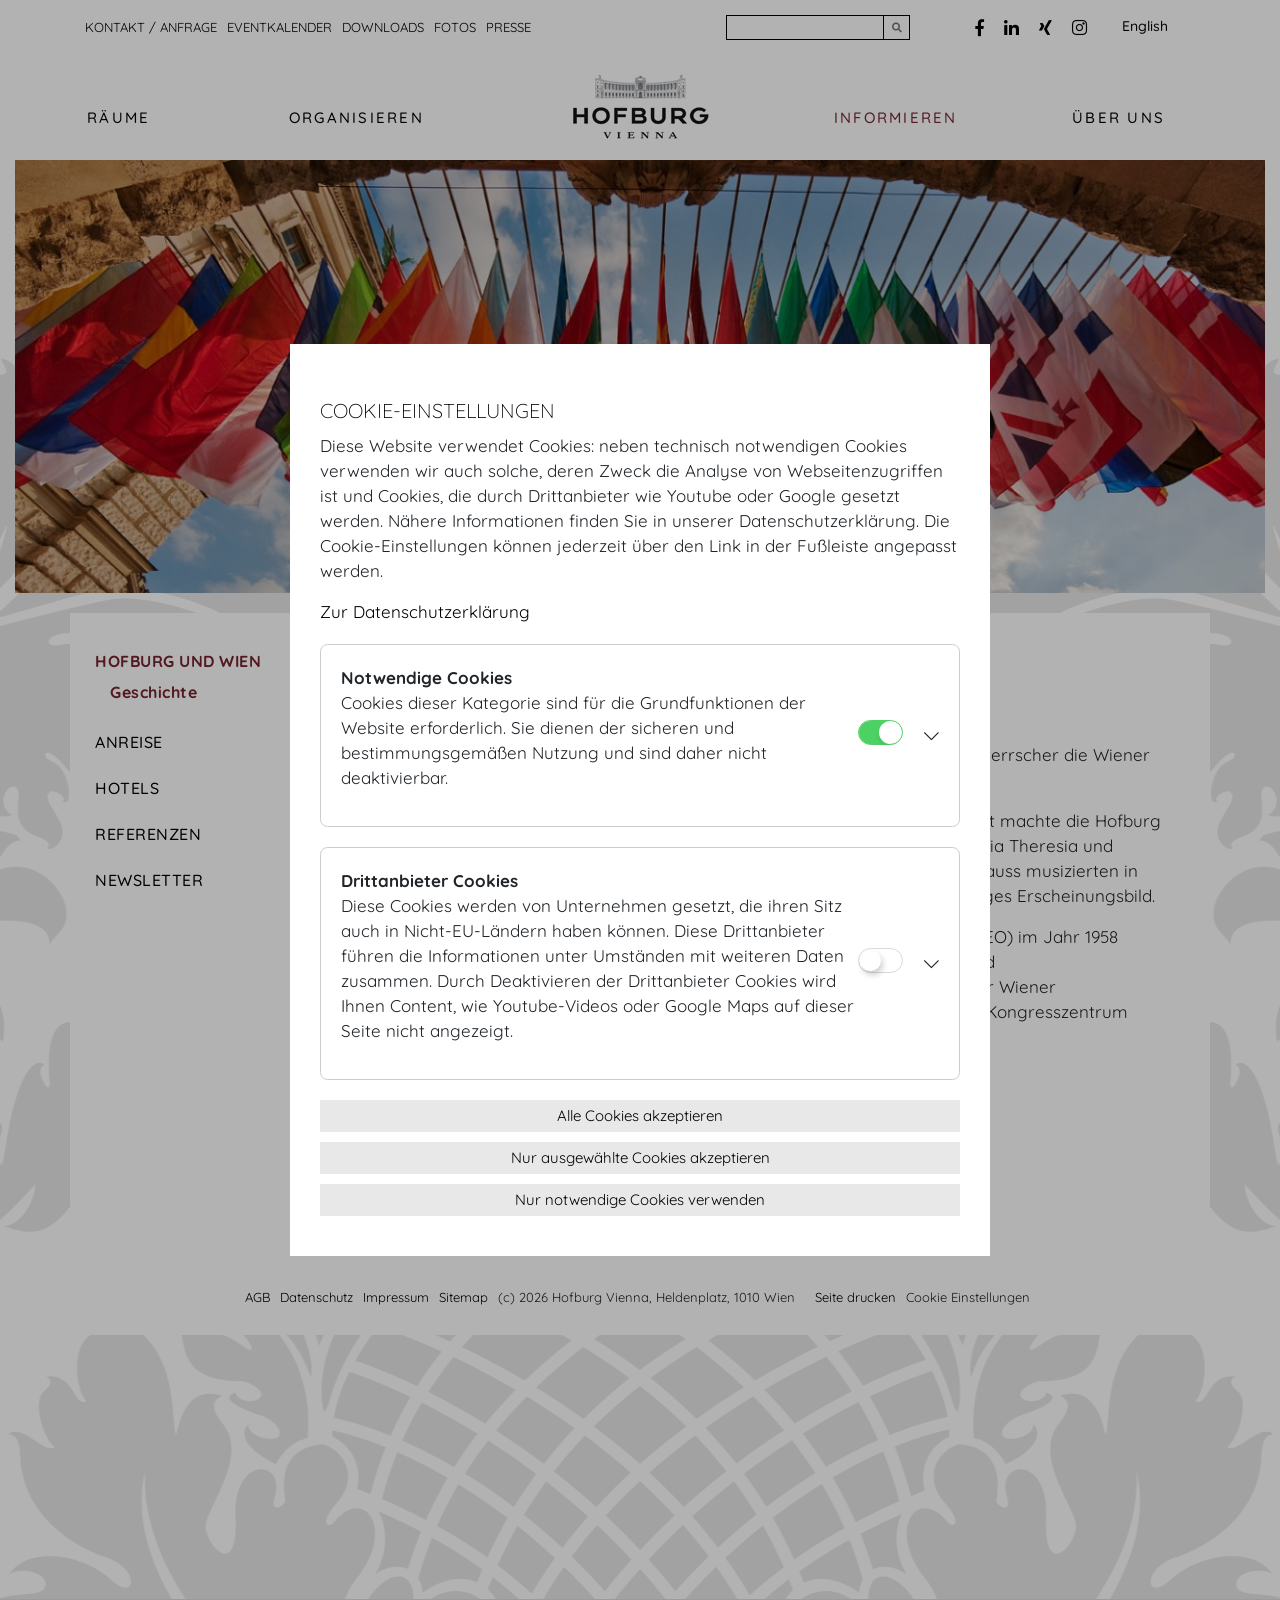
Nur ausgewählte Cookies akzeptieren (640, 1157)
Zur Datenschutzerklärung (425, 611)
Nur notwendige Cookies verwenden (640, 1199)
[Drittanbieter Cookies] (880, 960)
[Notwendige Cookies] (880, 732)
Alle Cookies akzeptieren (640, 1115)
